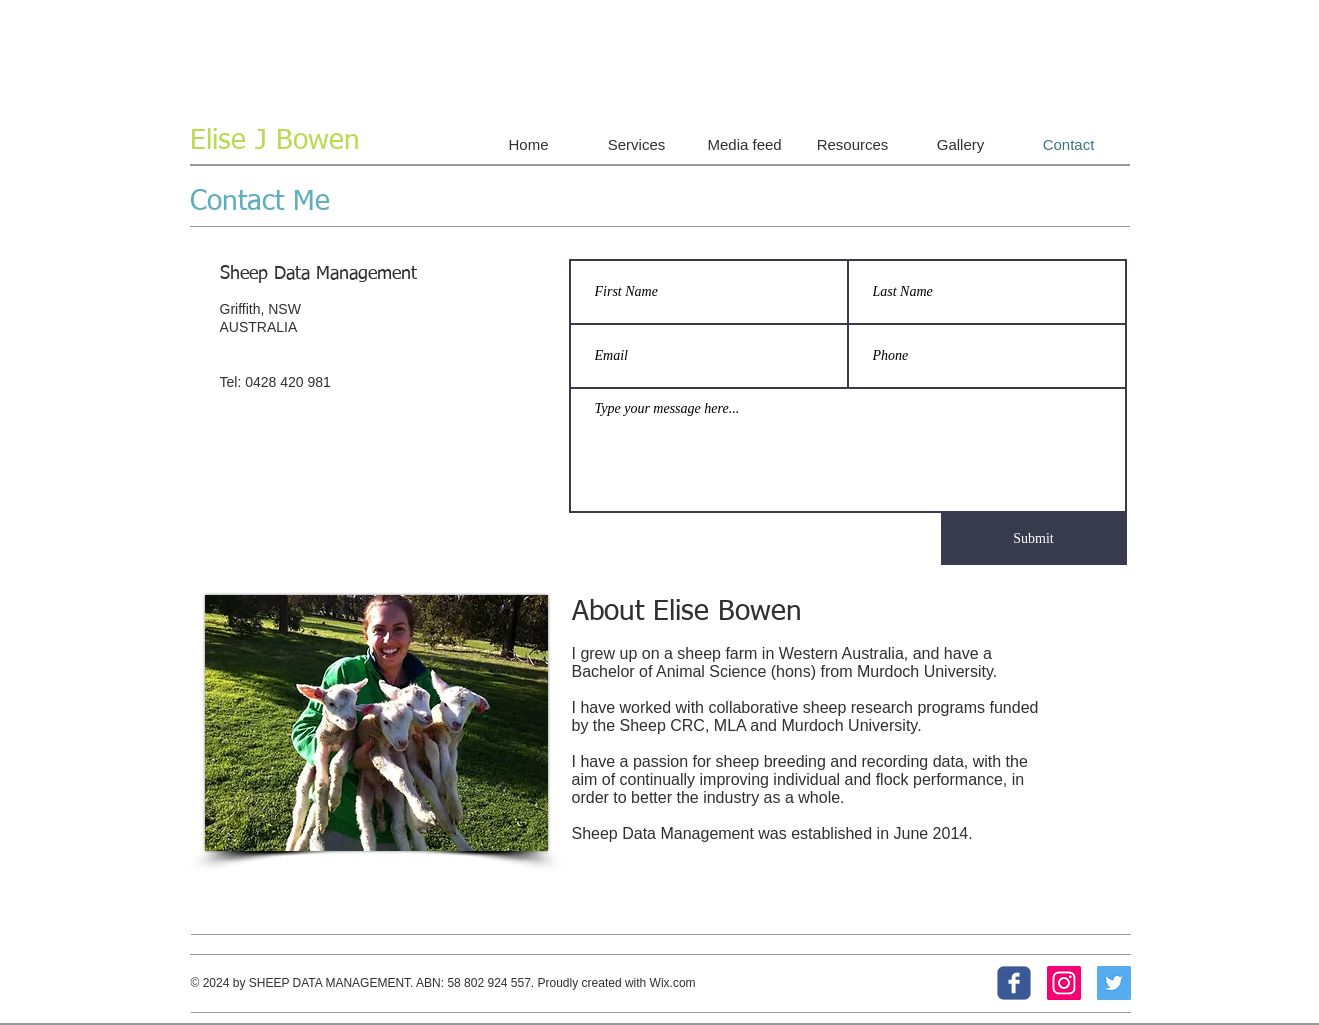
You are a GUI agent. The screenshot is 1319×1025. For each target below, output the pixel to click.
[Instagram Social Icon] (1064, 983)
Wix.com (673, 983)
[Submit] (1034, 539)
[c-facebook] (1014, 983)
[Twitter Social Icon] (1114, 983)
